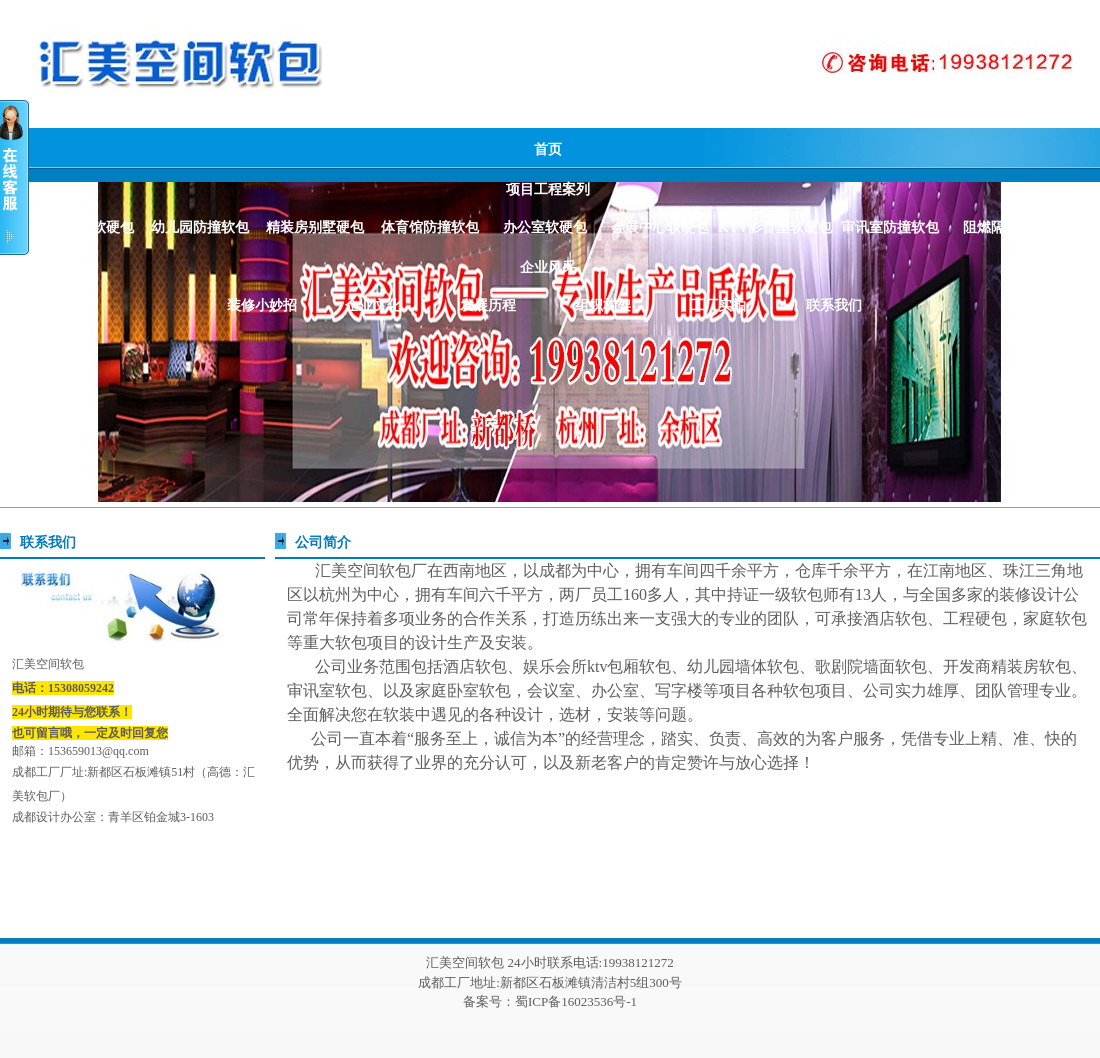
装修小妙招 (262, 305)
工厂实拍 (718, 305)
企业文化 (373, 305)
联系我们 (834, 305)
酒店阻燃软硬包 (85, 227)
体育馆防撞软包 (430, 227)
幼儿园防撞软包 (200, 227)
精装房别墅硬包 (315, 227)
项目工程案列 (548, 189)
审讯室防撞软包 (890, 227)
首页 (548, 149)
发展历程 (488, 305)
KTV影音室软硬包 (775, 227)
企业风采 (548, 267)
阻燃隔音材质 (1005, 227)
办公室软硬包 (545, 227)
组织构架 (603, 305)
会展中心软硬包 (660, 227)
